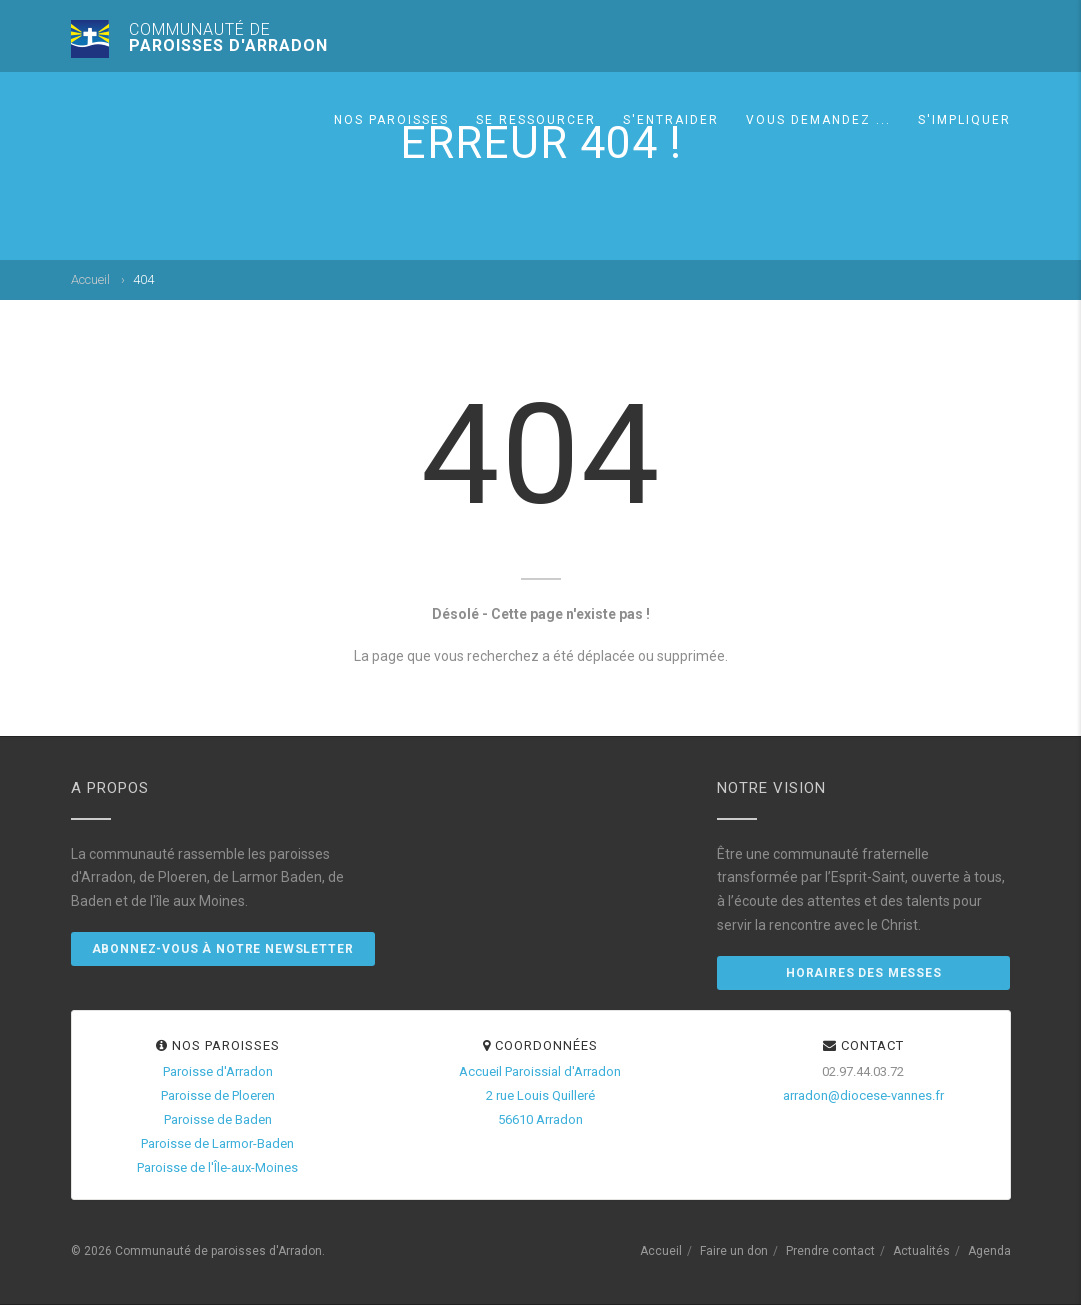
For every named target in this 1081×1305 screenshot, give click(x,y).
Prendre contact (830, 1251)
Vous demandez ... (818, 120)
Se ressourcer (536, 120)
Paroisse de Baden (218, 1119)
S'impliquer (964, 120)
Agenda (989, 1251)
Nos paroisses (391, 120)
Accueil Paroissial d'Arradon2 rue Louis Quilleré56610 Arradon (540, 1095)
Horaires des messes (864, 973)
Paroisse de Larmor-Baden (217, 1143)
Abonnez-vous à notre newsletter (223, 949)
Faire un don (734, 1251)
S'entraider (671, 120)
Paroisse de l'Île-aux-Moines (217, 1167)
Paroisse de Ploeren (218, 1095)
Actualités (921, 1251)
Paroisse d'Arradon (218, 1071)
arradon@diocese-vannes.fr (863, 1095)
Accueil (90, 279)
